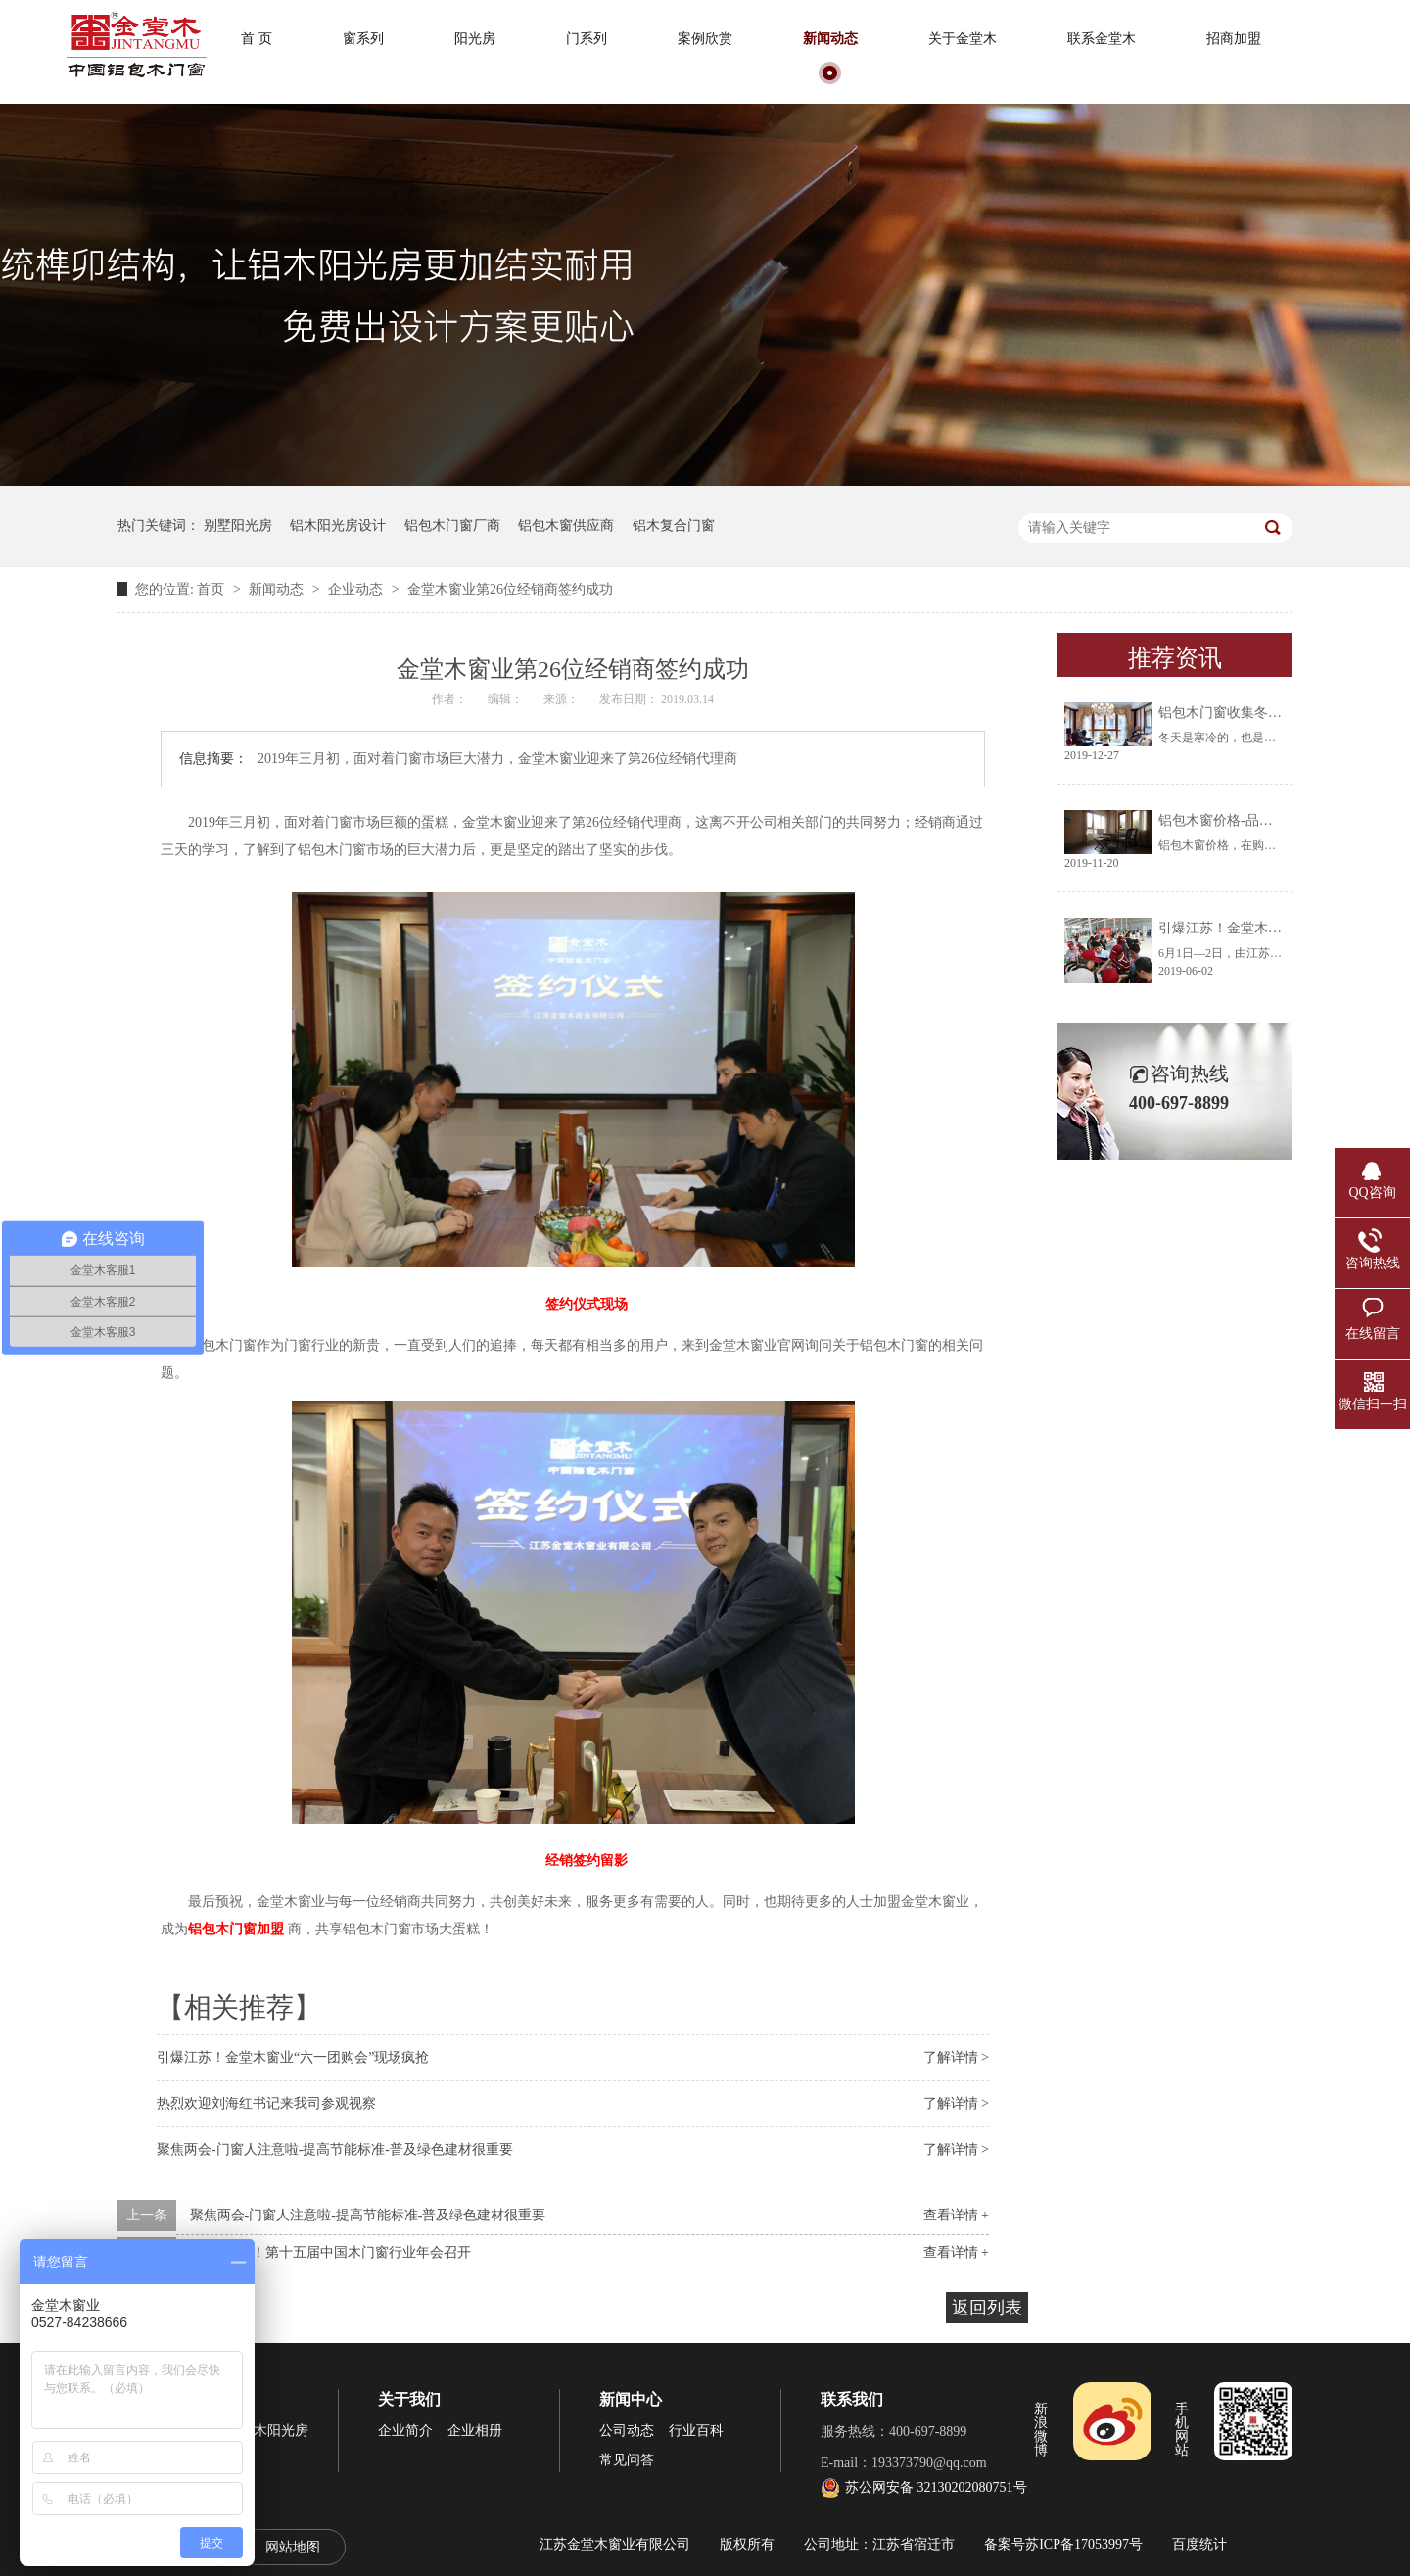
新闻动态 (830, 38)
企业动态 (357, 589)
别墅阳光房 (238, 525)
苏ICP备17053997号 (1084, 2544)
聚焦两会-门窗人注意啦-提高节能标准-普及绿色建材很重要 (335, 2149)
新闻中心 (630, 2399)
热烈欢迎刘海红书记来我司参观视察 (266, 2103)
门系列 (586, 38)
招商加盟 (1233, 38)
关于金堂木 (962, 38)
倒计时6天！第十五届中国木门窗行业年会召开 (330, 2252)
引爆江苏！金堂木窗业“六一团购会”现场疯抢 (293, 2057)
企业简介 (405, 2430)
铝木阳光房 (274, 2430)
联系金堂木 (1101, 38)
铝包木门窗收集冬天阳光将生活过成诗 (1274, 712)
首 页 (256, 38)
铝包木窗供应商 (566, 525)
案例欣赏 (705, 38)
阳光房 (474, 38)
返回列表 (987, 2307)
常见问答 (626, 2460)
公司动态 (626, 2430)
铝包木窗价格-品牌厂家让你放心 (1256, 820)
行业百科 (696, 2430)
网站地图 (292, 2547)
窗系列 (363, 38)
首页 (212, 589)
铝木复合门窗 (674, 525)
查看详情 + (956, 2215)
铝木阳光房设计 (338, 525)
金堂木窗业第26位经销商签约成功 (510, 589)
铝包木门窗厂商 (452, 525)
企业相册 (474, 2430)
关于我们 (409, 2399)
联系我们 (852, 2399)
